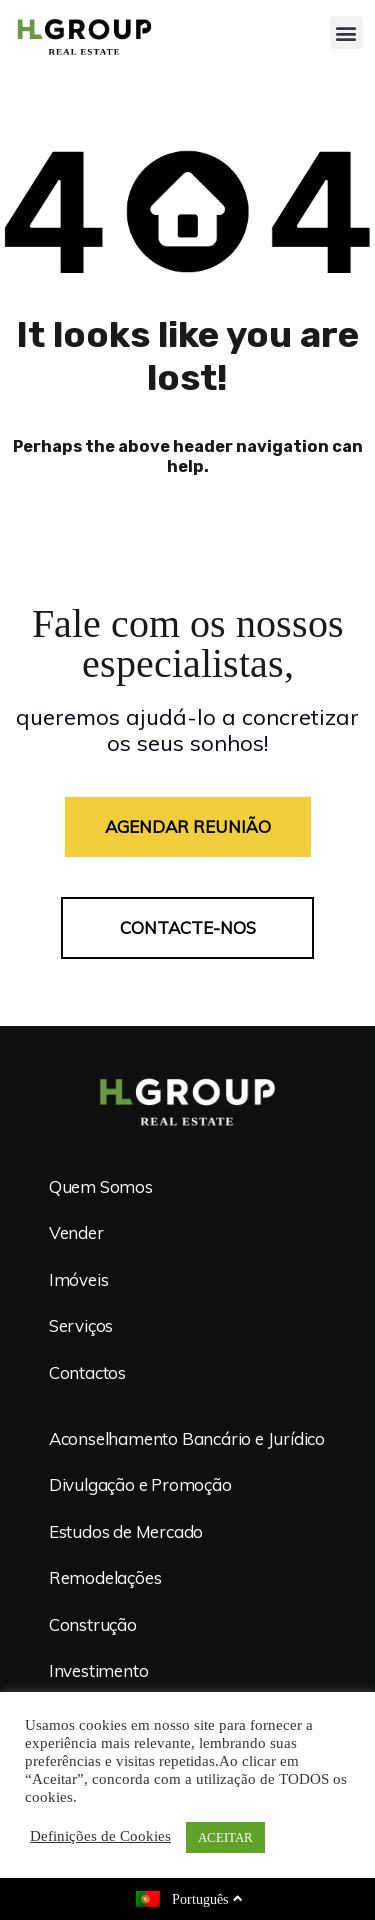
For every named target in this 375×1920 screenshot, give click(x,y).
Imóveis (79, 1279)
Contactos (87, 1372)
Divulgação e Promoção (140, 1485)
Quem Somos (101, 1186)
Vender (76, 1233)
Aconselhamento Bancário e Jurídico (187, 1438)
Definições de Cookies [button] (100, 1836)
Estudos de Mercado (126, 1531)
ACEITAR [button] (225, 1837)
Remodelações (105, 1578)
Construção (93, 1624)
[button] (346, 32)
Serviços (81, 1326)
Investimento (99, 1670)
